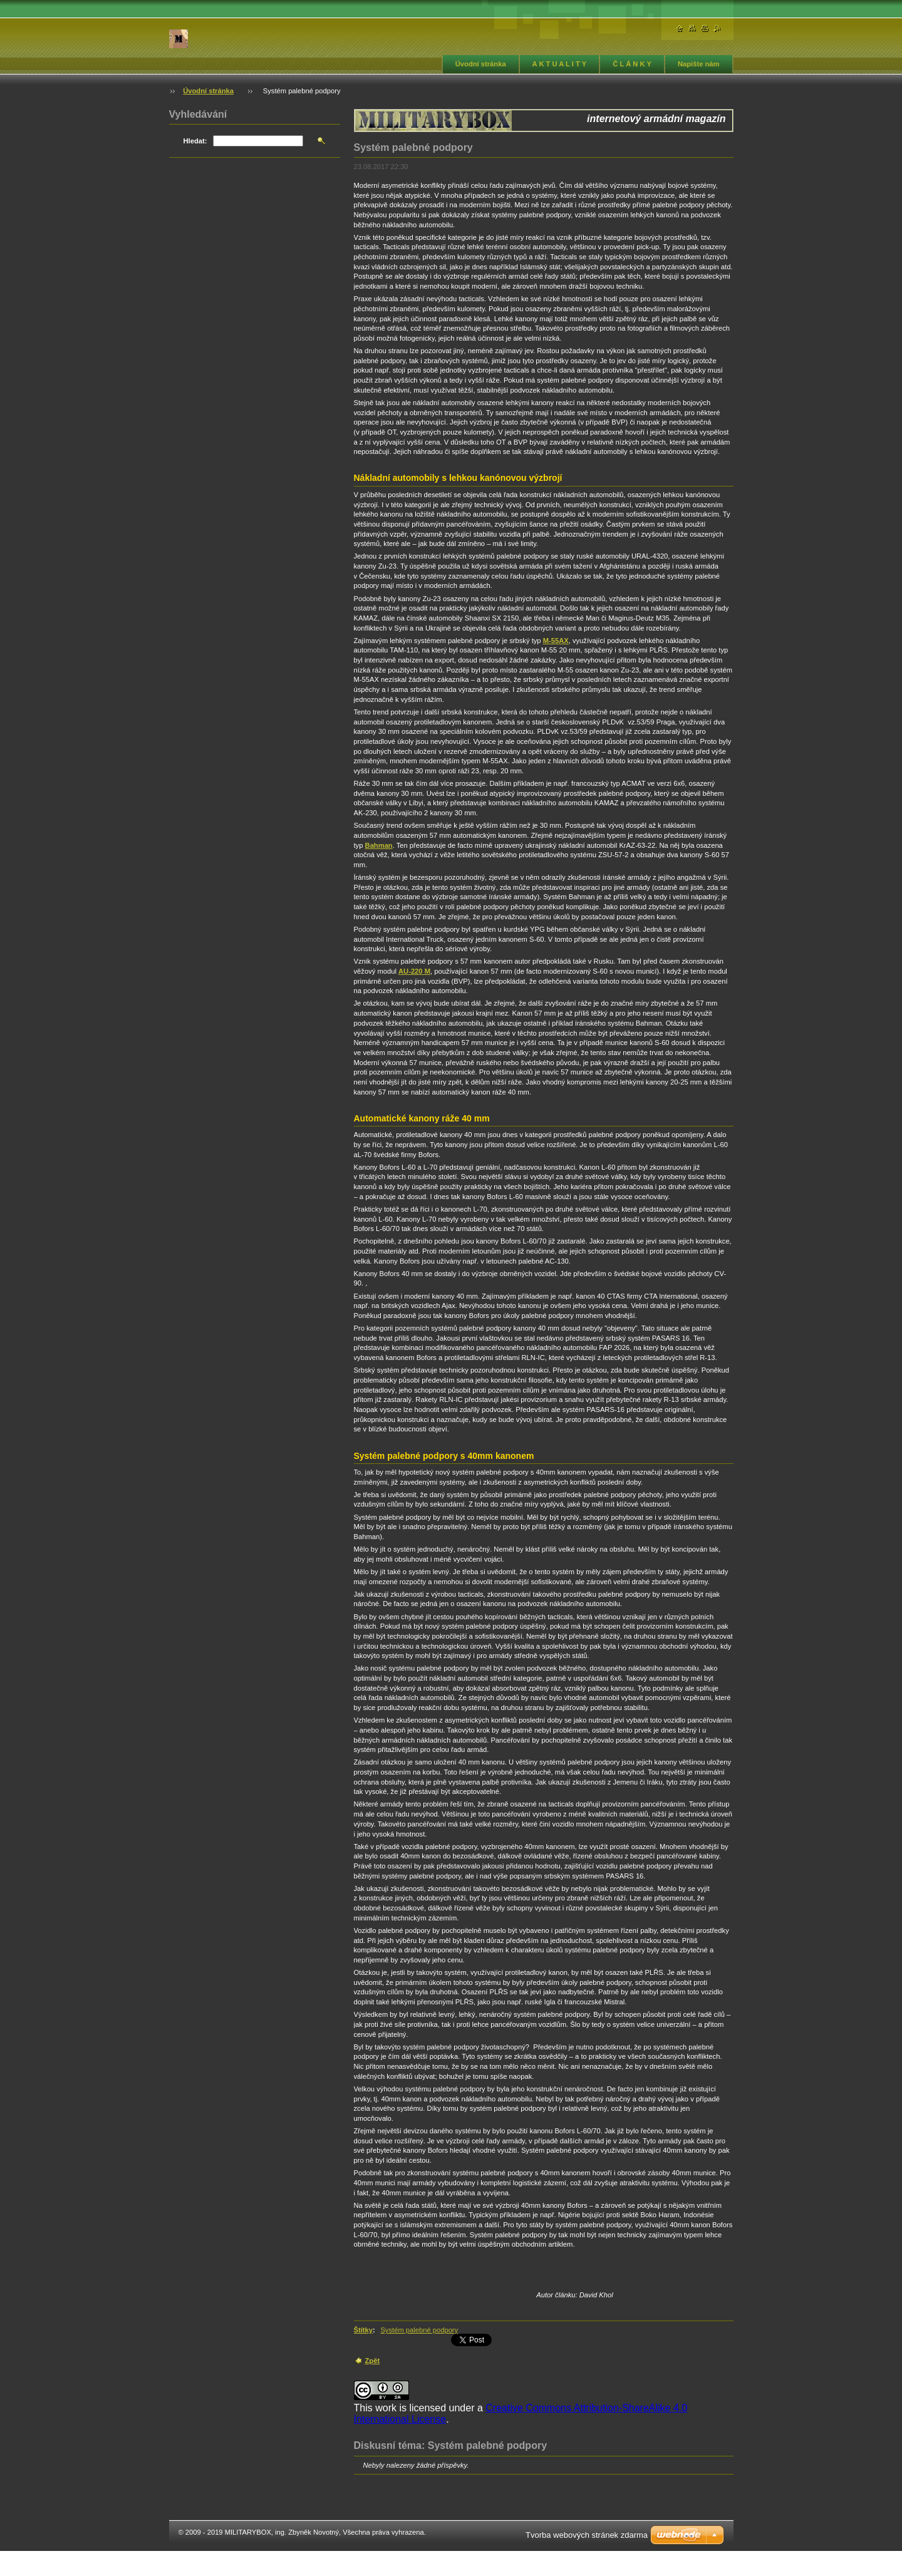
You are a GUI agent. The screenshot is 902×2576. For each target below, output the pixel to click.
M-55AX (556, 640)
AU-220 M (414, 971)
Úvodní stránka (480, 64)
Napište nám (699, 64)
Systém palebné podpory (419, 2330)
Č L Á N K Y (632, 64)
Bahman (379, 845)
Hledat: (195, 141)
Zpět (372, 2360)
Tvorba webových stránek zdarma (587, 2535)
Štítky (363, 2330)
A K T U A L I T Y (559, 64)
